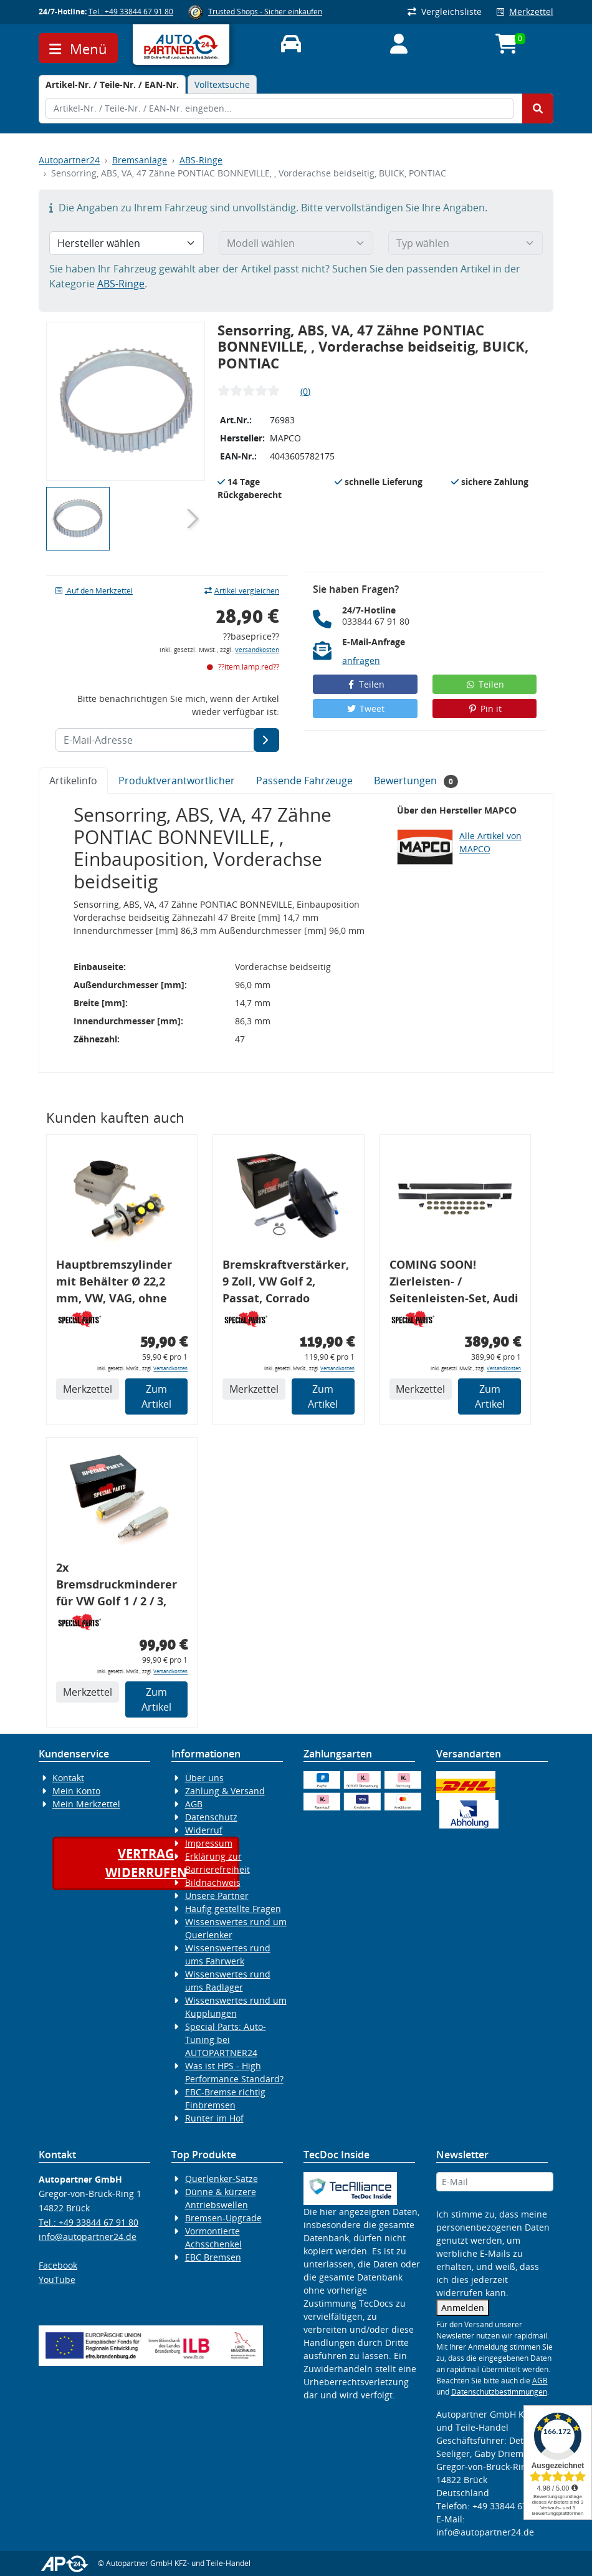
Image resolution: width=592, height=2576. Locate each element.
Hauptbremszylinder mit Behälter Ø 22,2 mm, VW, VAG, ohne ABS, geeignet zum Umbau (114, 1283)
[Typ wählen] (465, 243)
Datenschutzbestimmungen (499, 2391)
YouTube (57, 2279)
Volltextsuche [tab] (222, 84)
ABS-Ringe (200, 160)
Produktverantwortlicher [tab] (176, 780)
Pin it (484, 708)
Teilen (365, 684)
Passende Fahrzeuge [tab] (304, 780)
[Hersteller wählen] (126, 243)
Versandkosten (257, 650)
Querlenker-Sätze (221, 2178)
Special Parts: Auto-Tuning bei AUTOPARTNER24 (225, 2040)
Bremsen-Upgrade (223, 2218)
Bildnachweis (213, 1882)
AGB (194, 1804)
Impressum (208, 1843)
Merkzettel (525, 11)
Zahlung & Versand (225, 1791)
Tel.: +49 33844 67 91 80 (130, 11)
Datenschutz (211, 1817)
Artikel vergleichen (241, 590)
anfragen (361, 660)
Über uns (204, 1778)
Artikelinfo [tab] (73, 780)
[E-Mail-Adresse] (266, 740)
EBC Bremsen (213, 2257)
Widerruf (203, 1830)
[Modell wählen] (296, 243)
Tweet (365, 708)
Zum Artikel (156, 1396)
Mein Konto (76, 1791)
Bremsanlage (139, 160)
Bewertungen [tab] (416, 781)
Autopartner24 (69, 160)
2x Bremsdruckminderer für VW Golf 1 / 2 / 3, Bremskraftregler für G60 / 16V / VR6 (116, 1586)
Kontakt (68, 1778)
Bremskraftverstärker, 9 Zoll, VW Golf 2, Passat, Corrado (285, 1281)
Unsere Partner (217, 1895)
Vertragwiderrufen (146, 1863)
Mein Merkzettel (86, 1804)
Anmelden (462, 2308)
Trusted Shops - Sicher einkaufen (265, 11)
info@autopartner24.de (87, 2236)
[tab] (112, 84)
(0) (305, 391)
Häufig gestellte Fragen (233, 1909)
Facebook (58, 2265)
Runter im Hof (214, 2118)
